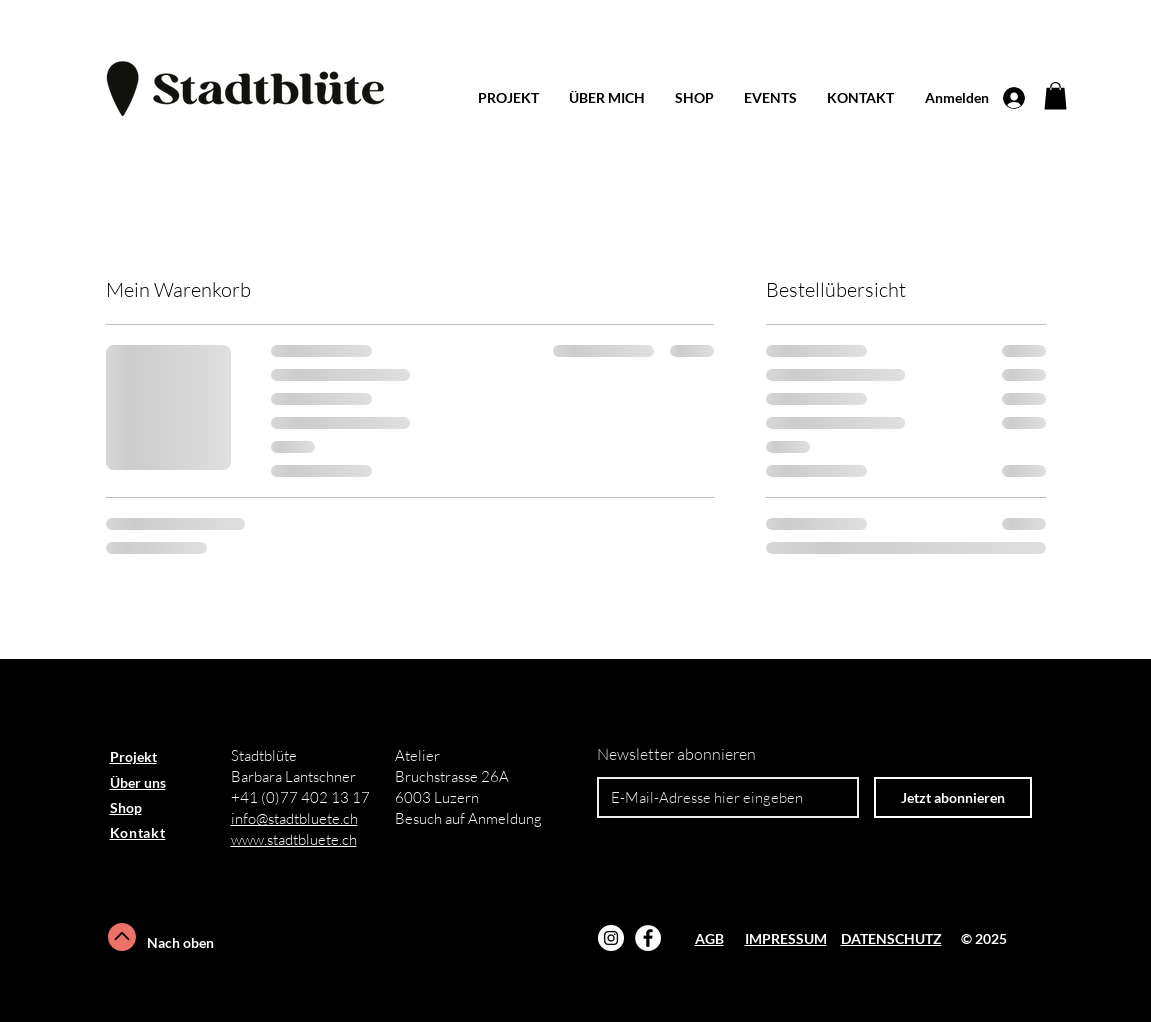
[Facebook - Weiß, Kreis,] (648, 938)
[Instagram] (611, 938)
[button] (1055, 95)
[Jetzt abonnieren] (953, 797)
